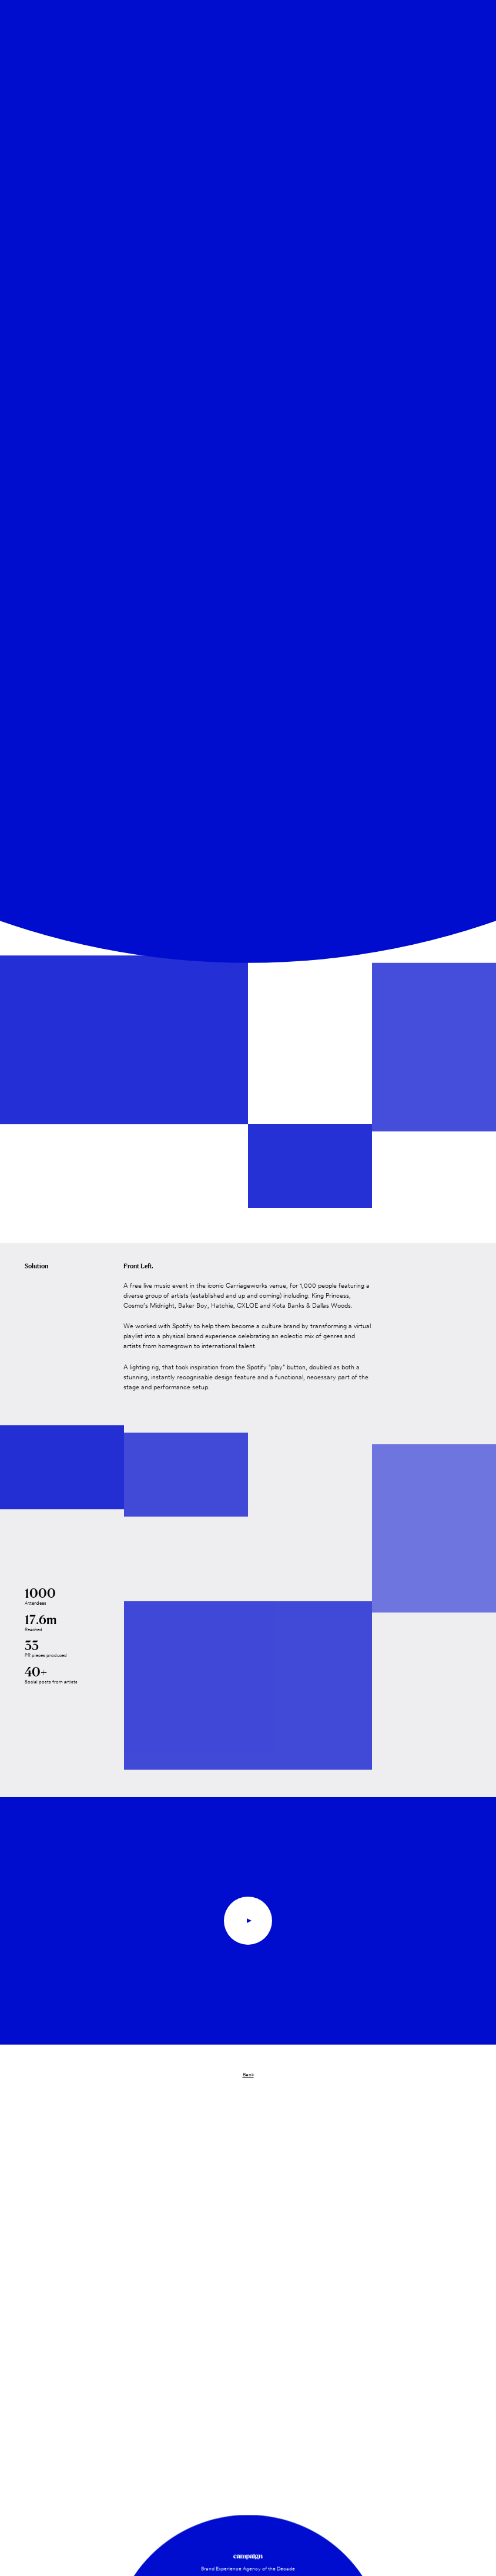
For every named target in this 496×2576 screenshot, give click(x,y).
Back (248, 2074)
